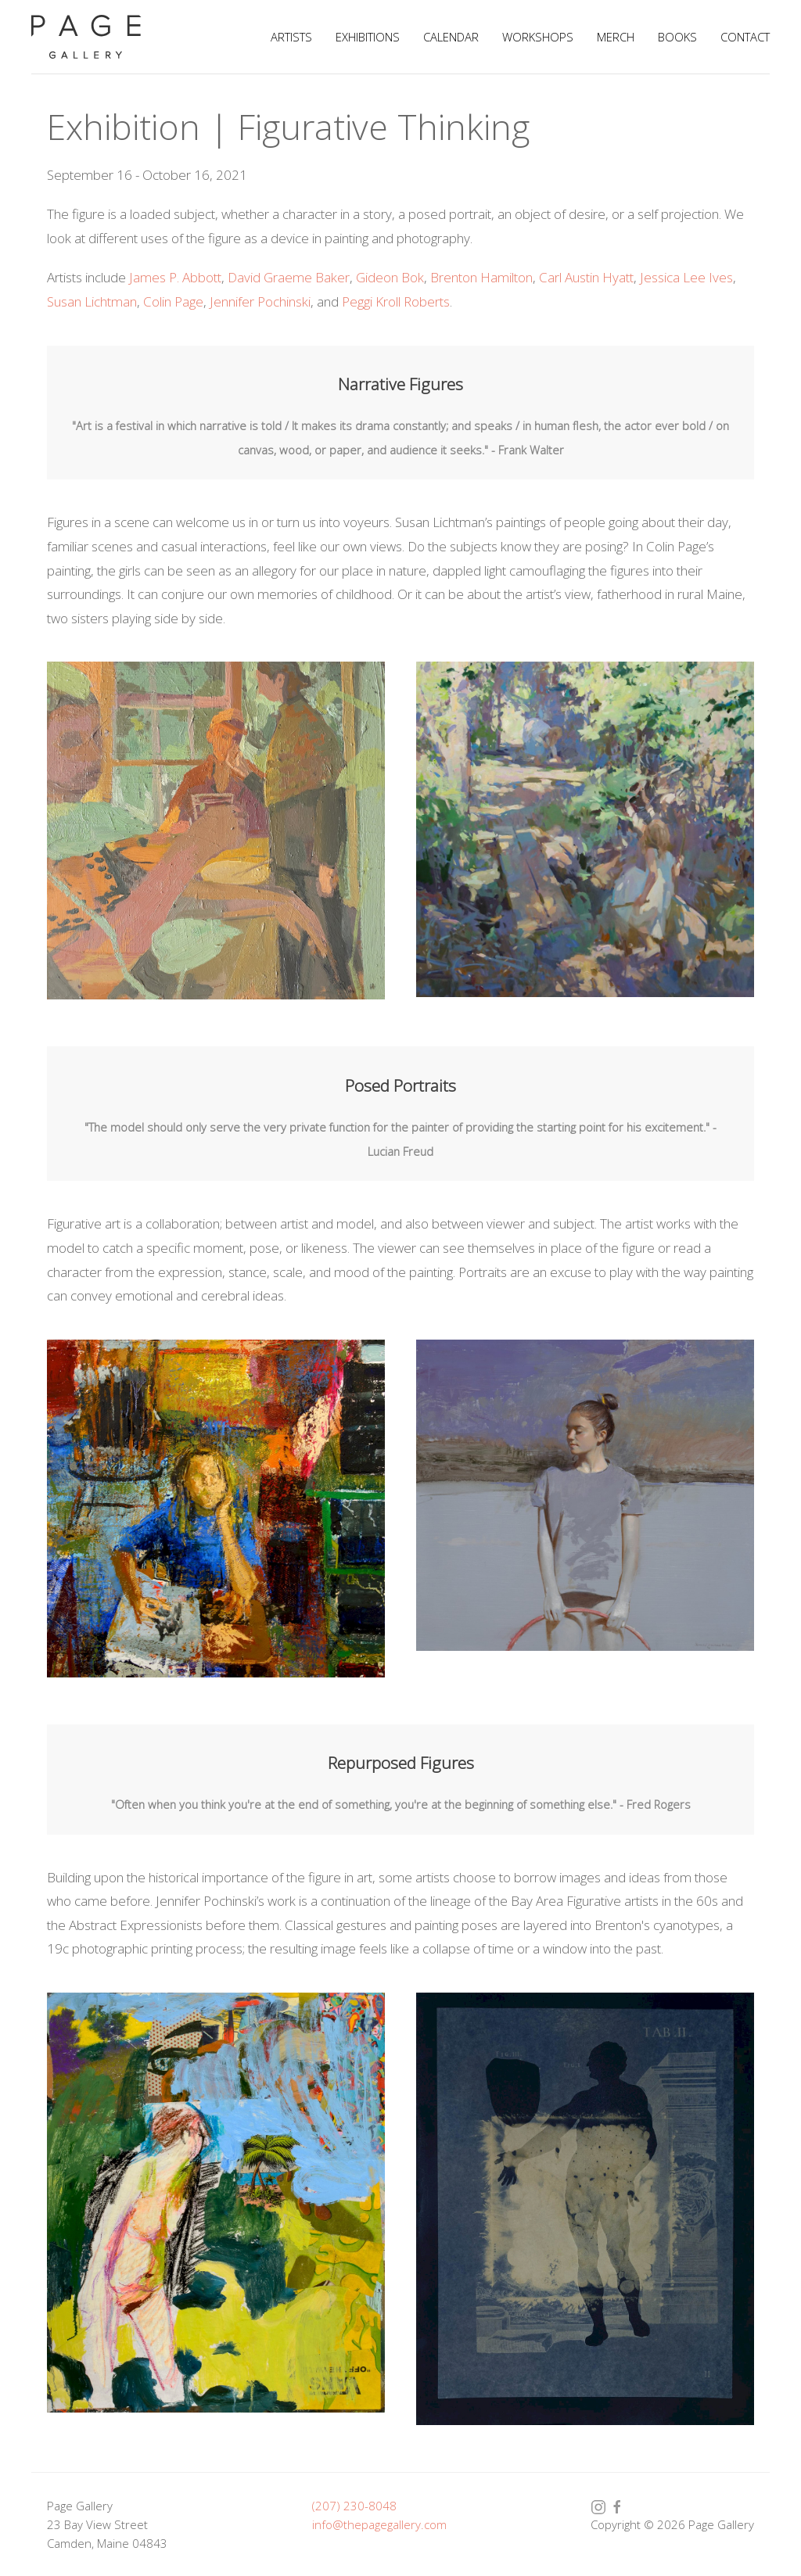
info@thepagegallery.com (379, 2524)
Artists (291, 37)
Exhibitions (368, 37)
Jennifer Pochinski (260, 301)
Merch (615, 37)
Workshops (537, 37)
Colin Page (173, 301)
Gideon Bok (390, 277)
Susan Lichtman (92, 301)
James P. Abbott (175, 277)
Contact (745, 37)
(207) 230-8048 (354, 2505)
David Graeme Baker (289, 277)
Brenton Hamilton (481, 277)
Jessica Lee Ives (686, 277)
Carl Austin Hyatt (586, 277)
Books (677, 37)
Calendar (451, 37)
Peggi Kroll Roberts (396, 301)
